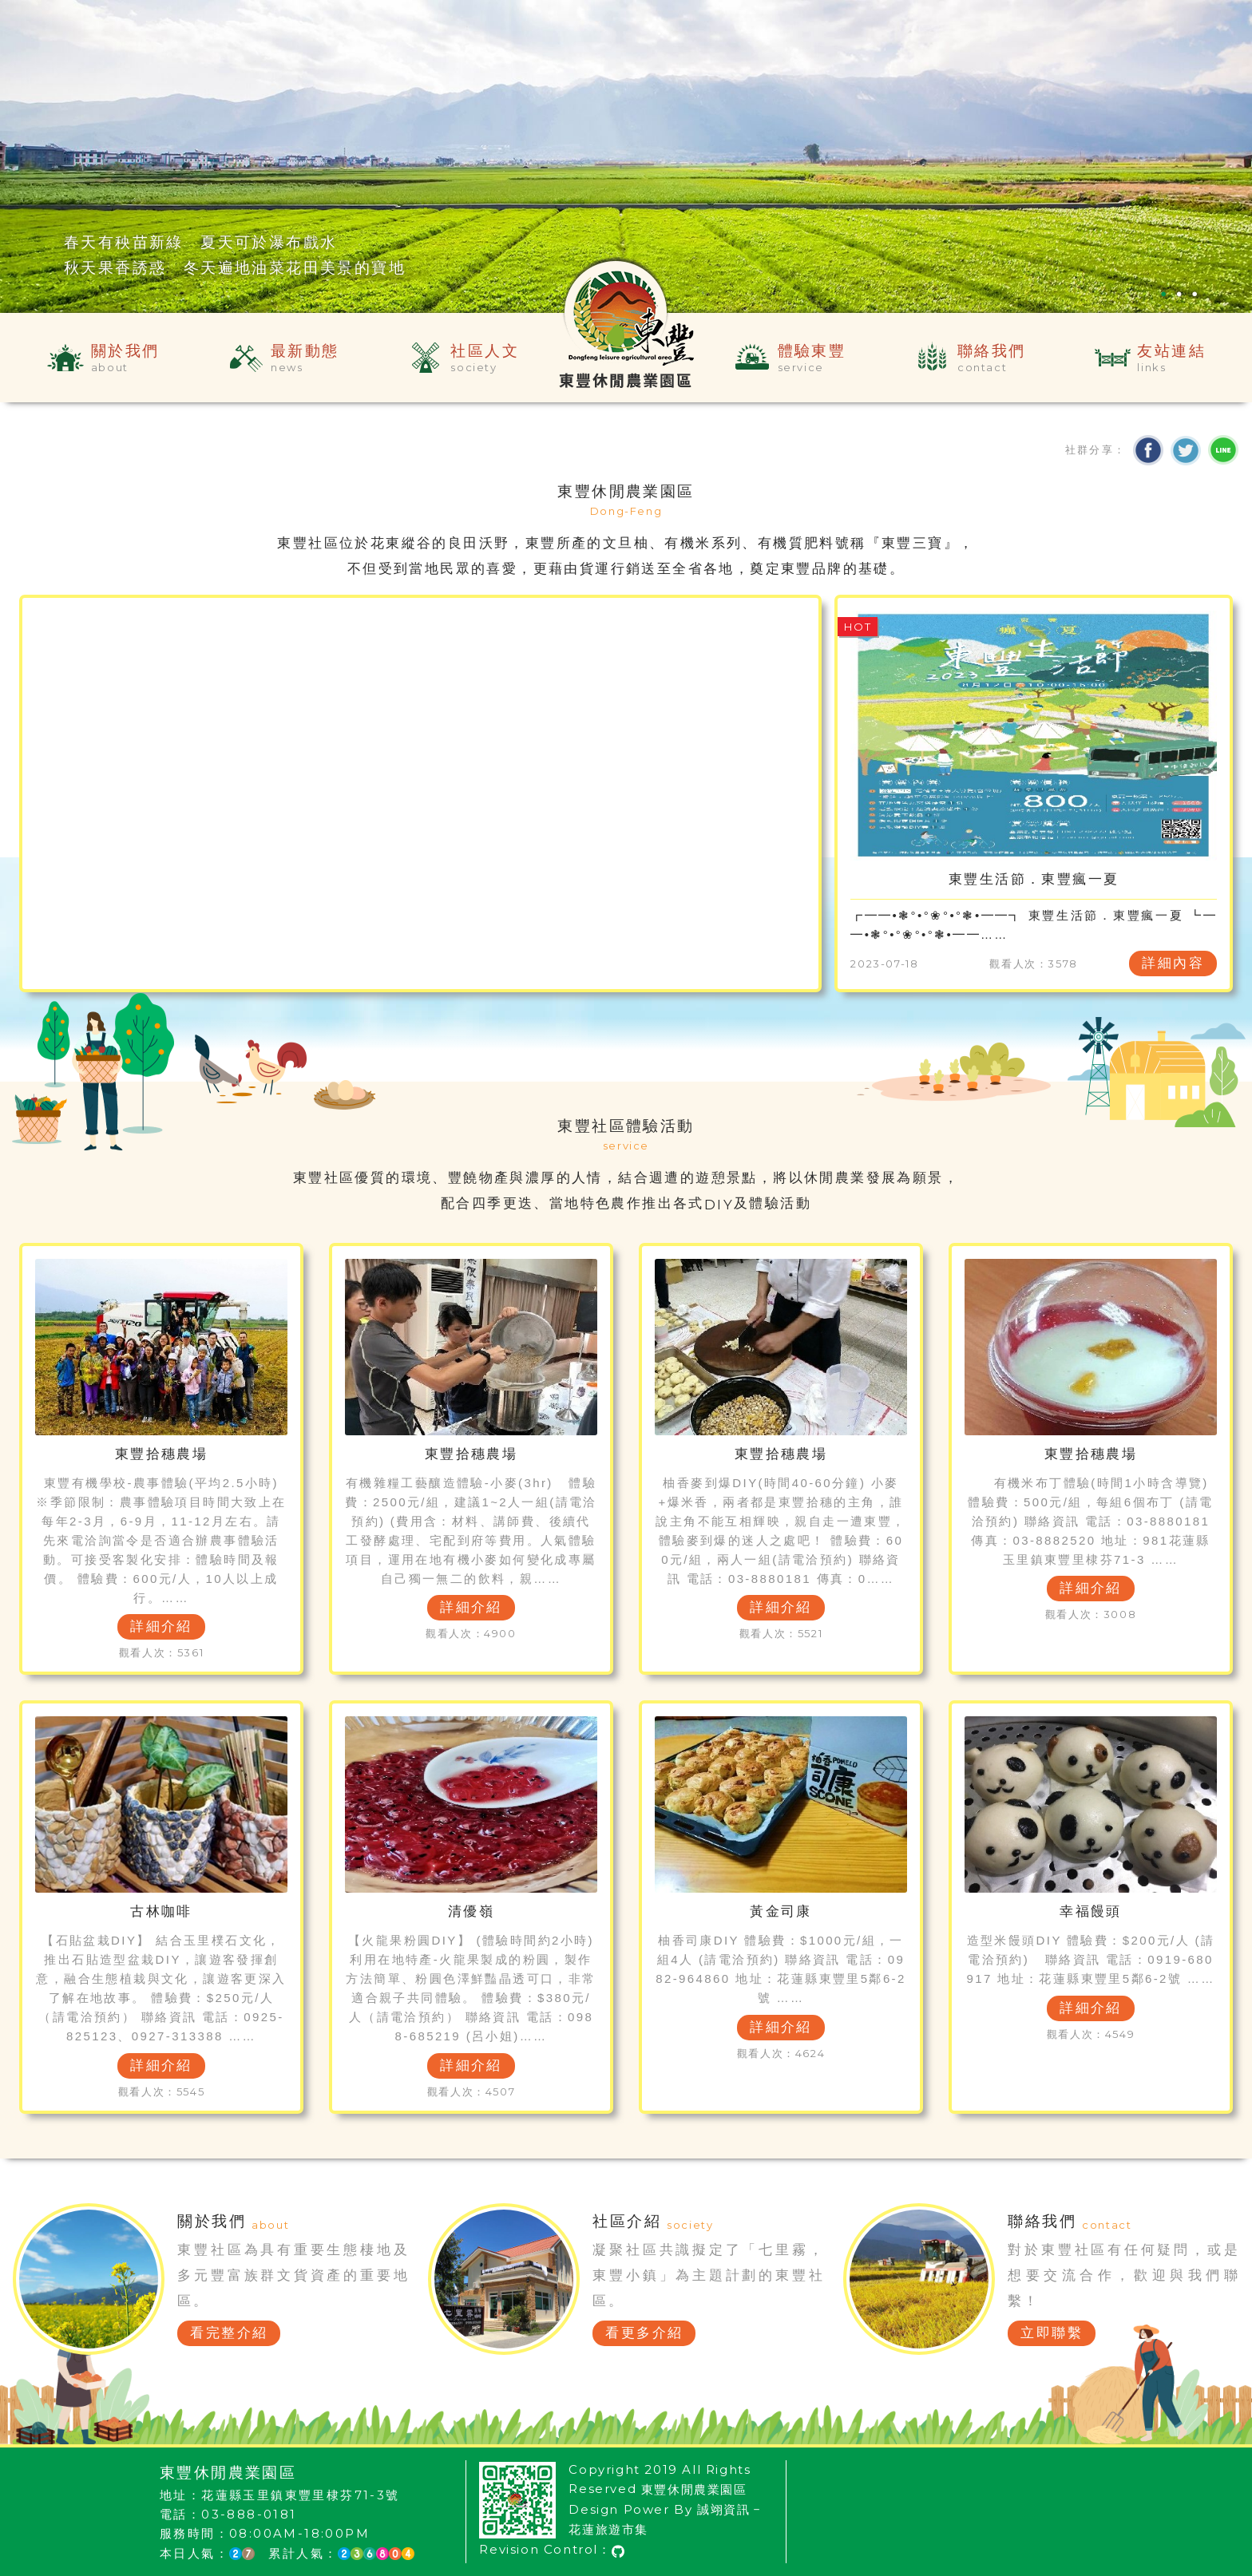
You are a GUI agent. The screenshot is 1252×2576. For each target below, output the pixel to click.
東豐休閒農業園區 (694, 2489)
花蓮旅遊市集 (608, 2529)
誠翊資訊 (723, 2509)
